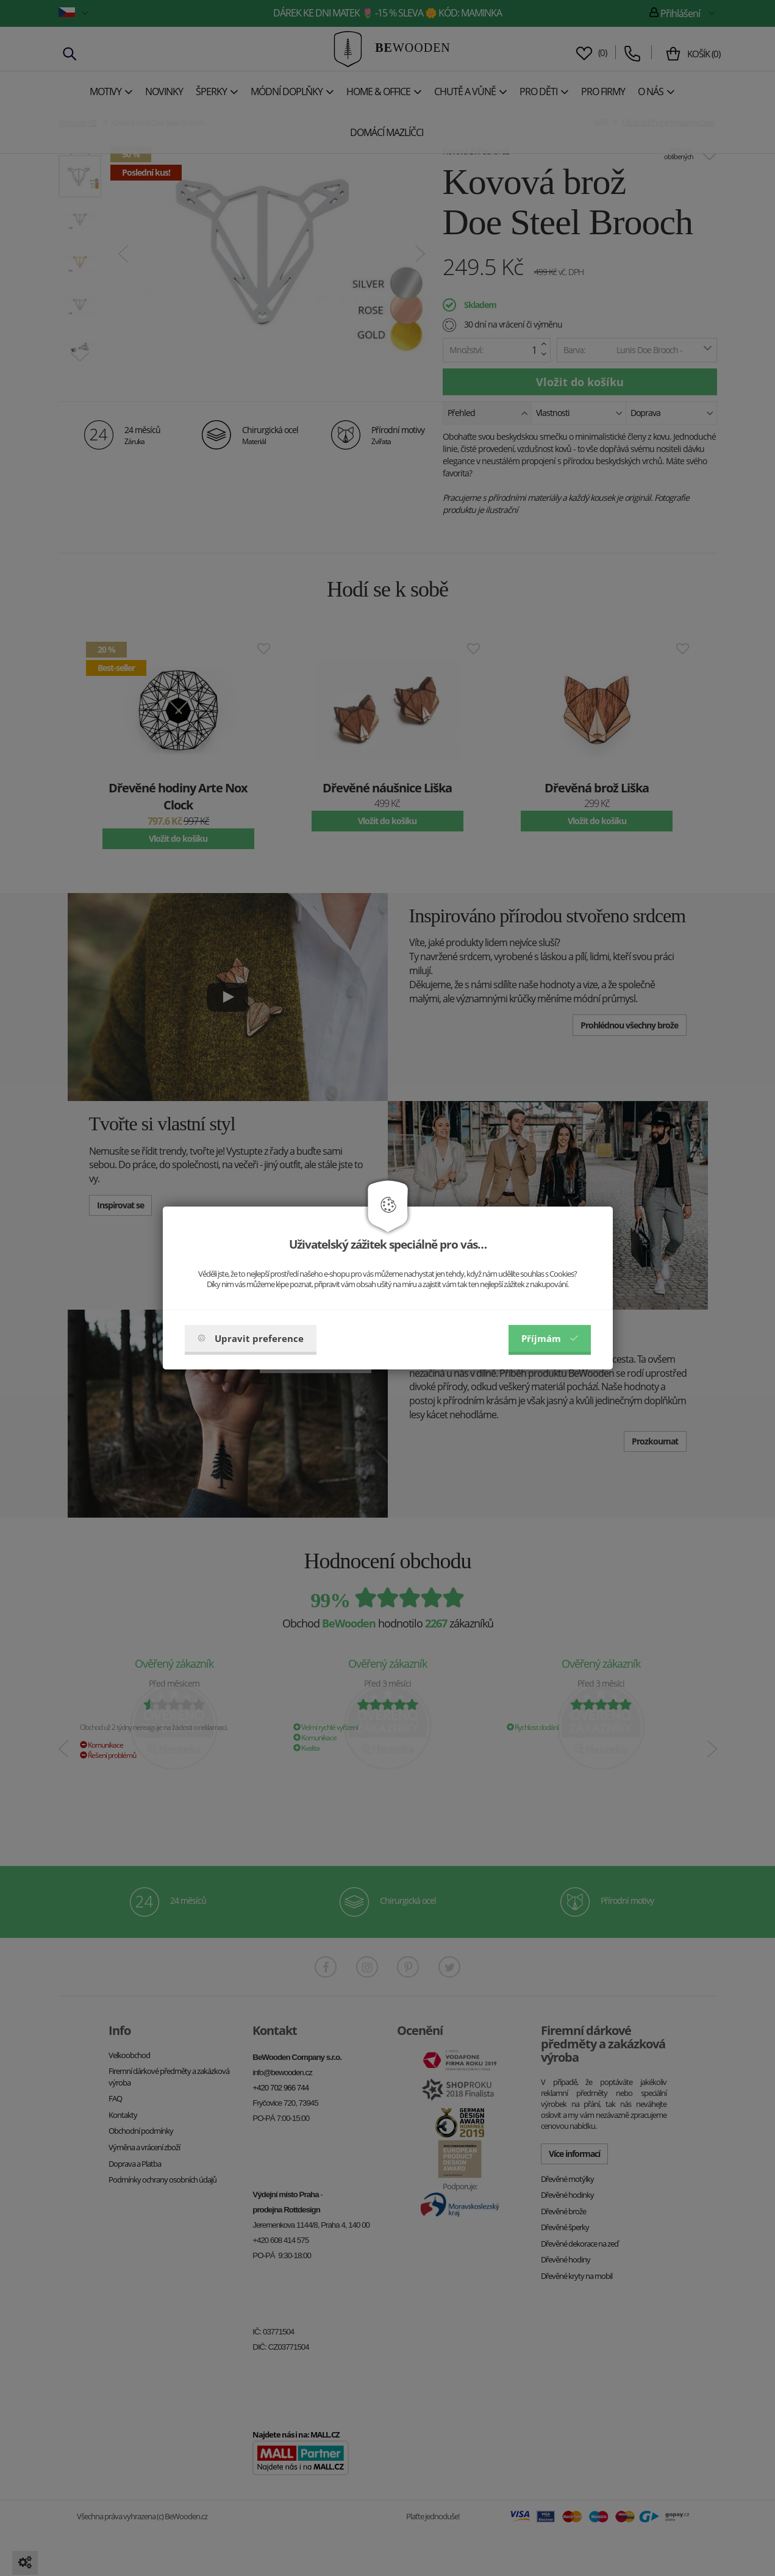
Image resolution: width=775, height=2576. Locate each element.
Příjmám (549, 1338)
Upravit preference (251, 1338)
